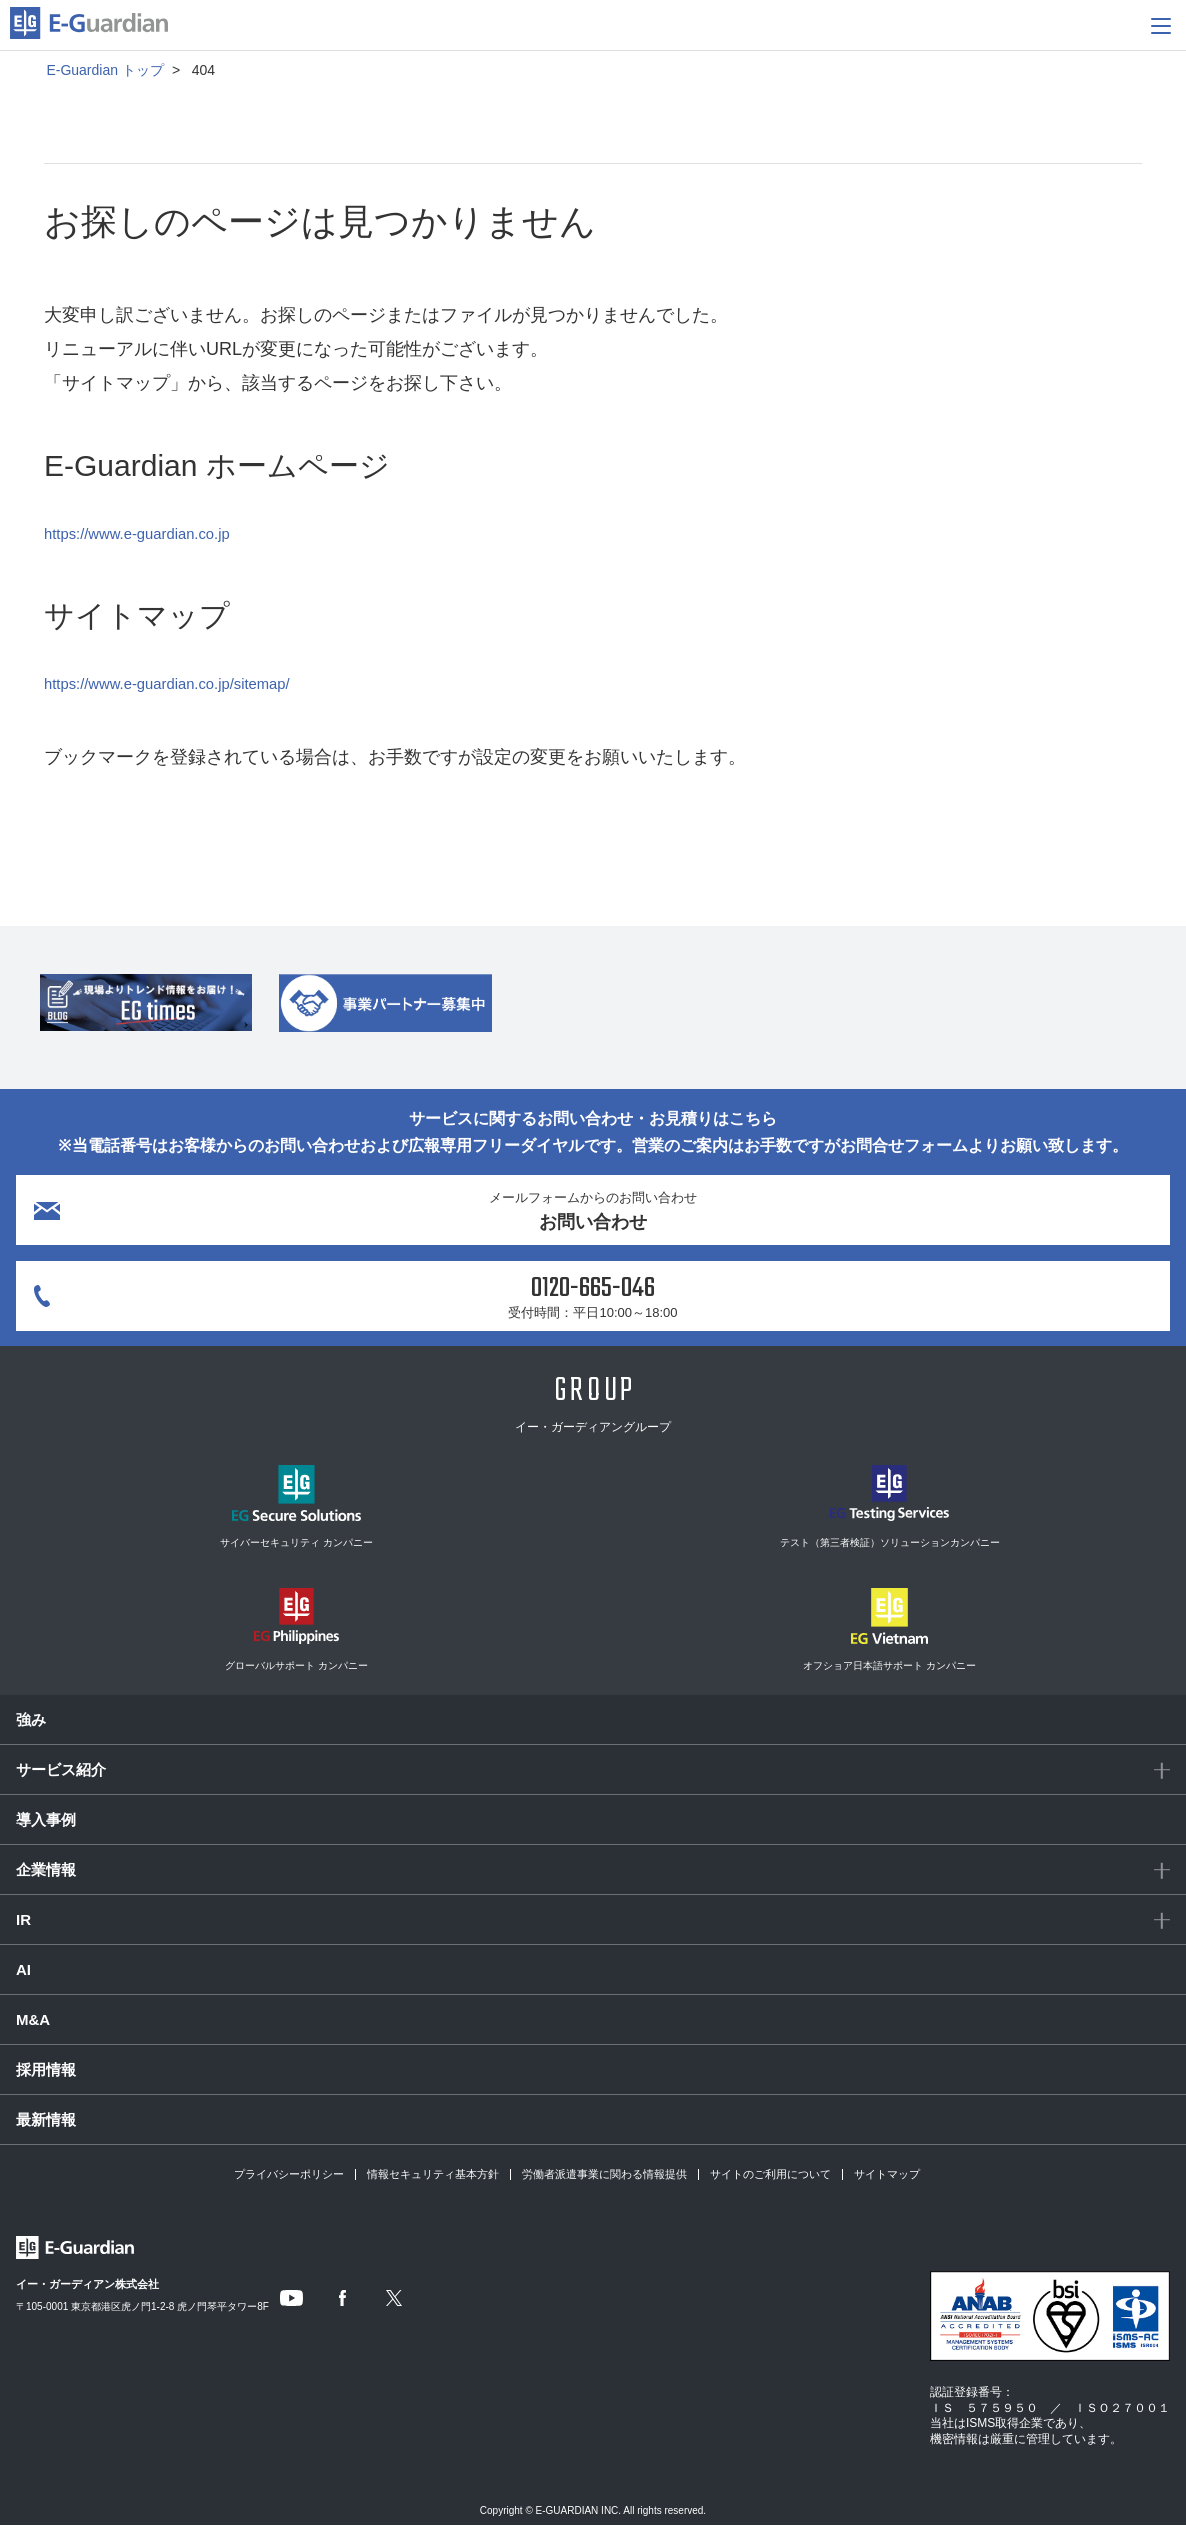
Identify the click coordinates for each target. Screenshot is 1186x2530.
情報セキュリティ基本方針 (433, 2179)
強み (31, 1724)
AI (23, 1974)
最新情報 (46, 2124)
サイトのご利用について (770, 2179)
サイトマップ (887, 2179)
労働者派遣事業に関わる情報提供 (604, 2179)
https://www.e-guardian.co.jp (157, 533)
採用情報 (46, 2074)
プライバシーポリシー (289, 2179)
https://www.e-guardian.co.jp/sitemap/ (193, 683)
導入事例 (46, 1824)
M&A (33, 2024)
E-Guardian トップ (104, 70)
